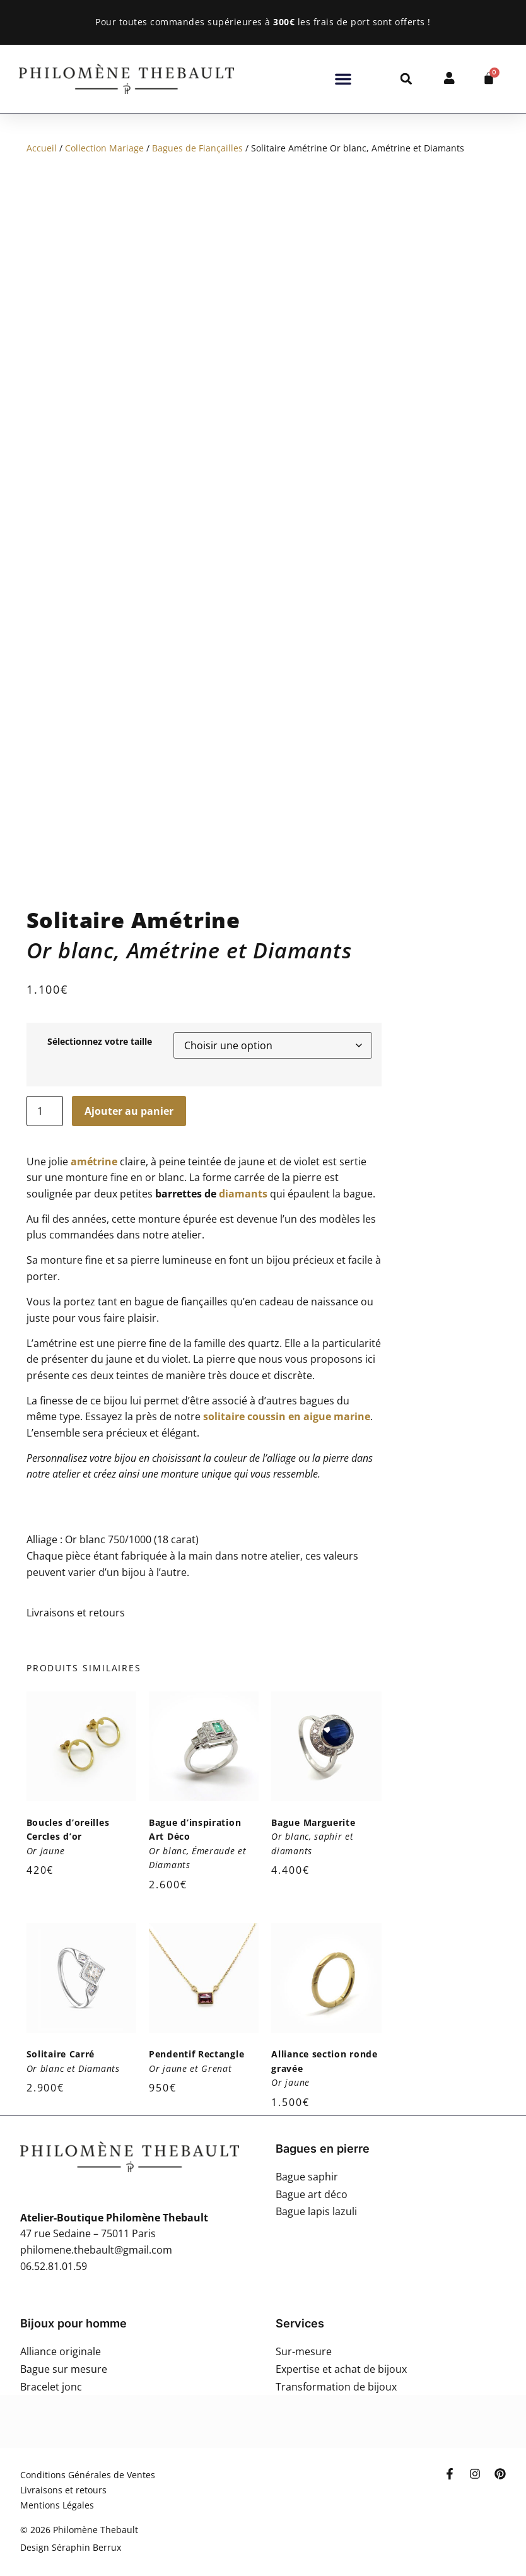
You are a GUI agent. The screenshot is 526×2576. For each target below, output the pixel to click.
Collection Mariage (104, 148)
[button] (343, 79)
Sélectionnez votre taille (99, 1007)
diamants (243, 1159)
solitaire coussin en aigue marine (286, 1382)
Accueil (41, 148)
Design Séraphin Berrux (70, 2513)
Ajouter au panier (129, 1076)
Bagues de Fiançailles (197, 148)
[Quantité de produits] (44, 1076)
